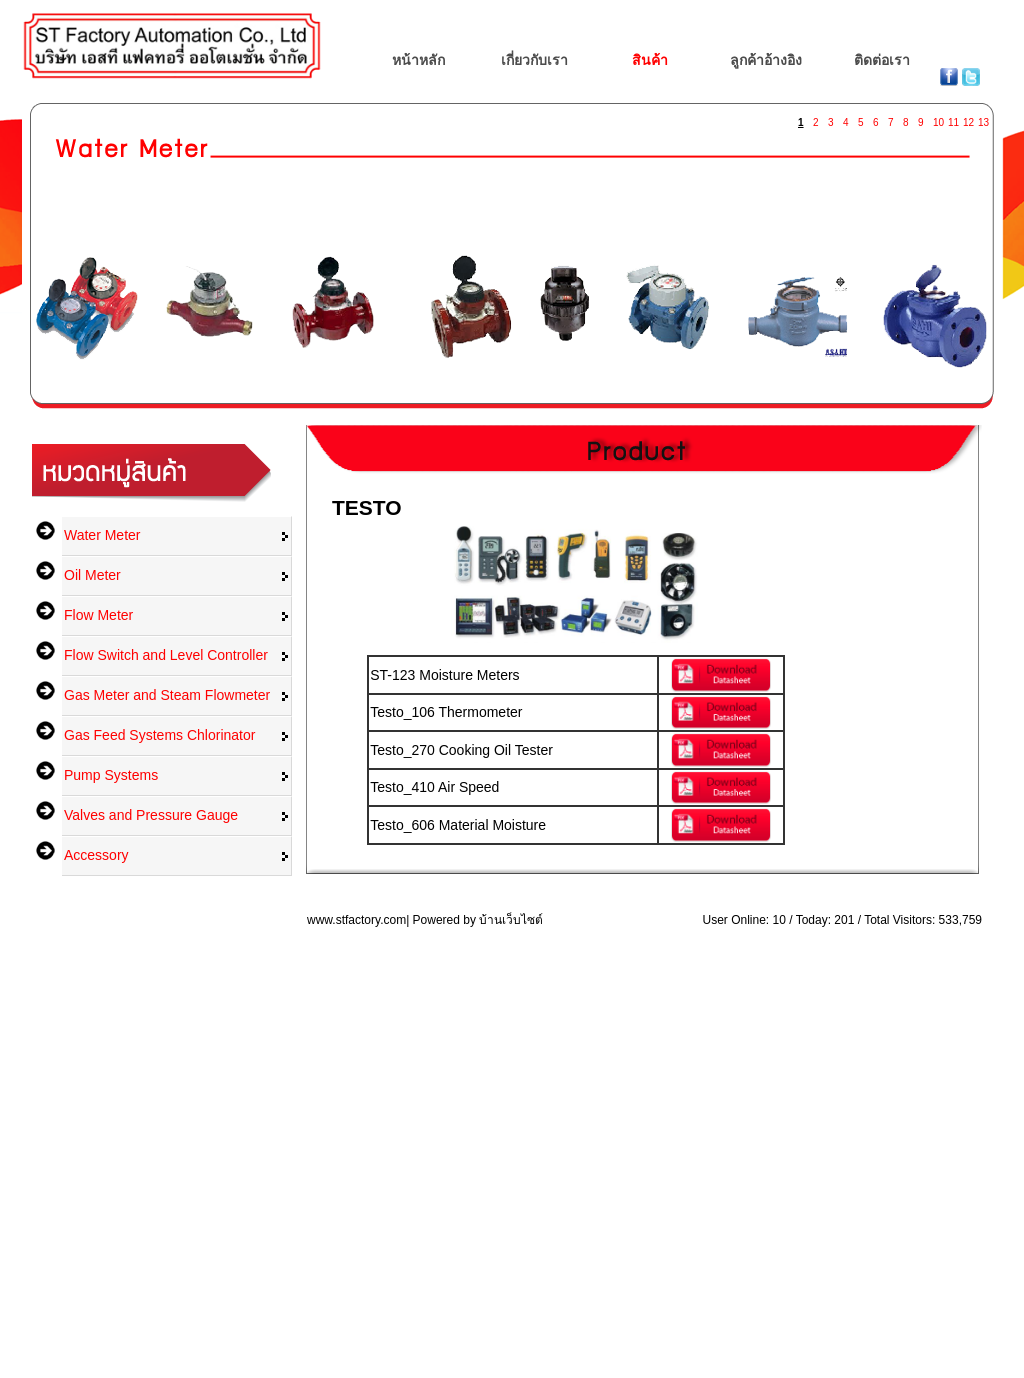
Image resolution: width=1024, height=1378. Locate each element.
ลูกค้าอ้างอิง (766, 60)
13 (983, 118)
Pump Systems (111, 775)
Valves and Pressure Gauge (151, 815)
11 (953, 118)
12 (968, 118)
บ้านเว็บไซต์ (511, 920)
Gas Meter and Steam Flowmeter (167, 695)
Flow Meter (98, 615)
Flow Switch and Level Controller (166, 655)
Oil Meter (92, 575)
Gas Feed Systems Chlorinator (159, 735)
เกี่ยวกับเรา (534, 60)
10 (938, 118)
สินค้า (650, 60)
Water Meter (102, 535)
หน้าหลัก (418, 60)
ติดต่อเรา (882, 60)
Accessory (96, 855)
